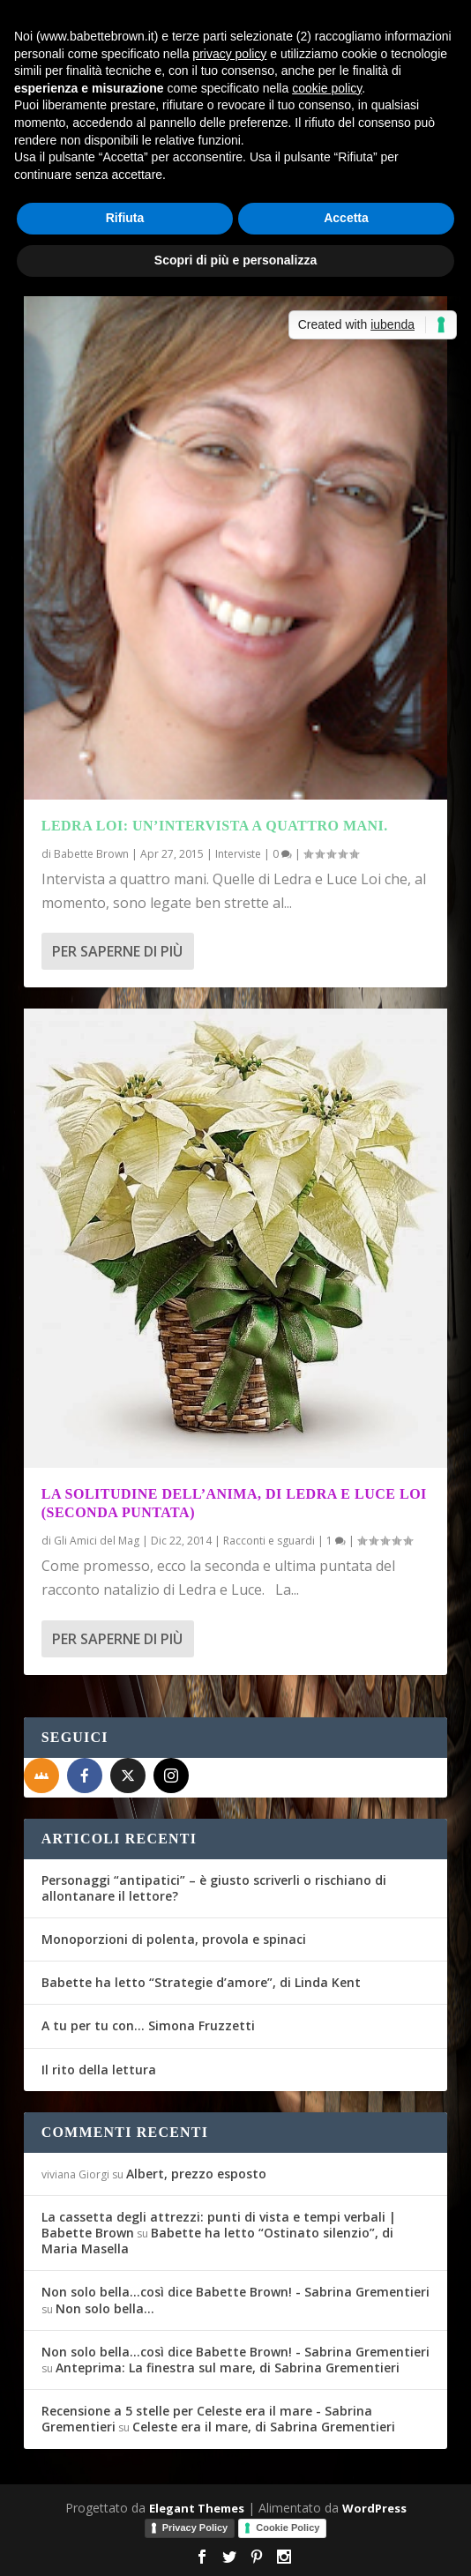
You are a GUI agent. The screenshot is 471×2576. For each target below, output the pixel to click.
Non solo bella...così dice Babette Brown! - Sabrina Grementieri (235, 2291)
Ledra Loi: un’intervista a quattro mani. (214, 825)
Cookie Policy (287, 2527)
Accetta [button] (346, 218)
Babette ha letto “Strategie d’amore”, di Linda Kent (201, 1982)
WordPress (374, 2508)
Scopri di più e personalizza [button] (235, 260)
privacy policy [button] (229, 54)
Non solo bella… (105, 2308)
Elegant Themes (196, 2508)
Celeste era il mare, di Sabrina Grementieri (263, 2426)
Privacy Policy (195, 2527)
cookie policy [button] (327, 88)
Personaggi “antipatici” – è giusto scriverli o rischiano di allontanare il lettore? (213, 1888)
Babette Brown (91, 853)
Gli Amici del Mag (96, 1540)
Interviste (238, 853)
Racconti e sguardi (269, 1540)
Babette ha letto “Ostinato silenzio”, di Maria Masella (217, 2240)
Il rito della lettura (98, 2069)
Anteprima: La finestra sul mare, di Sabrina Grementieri (228, 2367)
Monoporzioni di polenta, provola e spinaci (173, 1939)
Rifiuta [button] (125, 218)
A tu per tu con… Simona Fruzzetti (148, 2025)
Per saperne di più (117, 951)
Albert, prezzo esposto (196, 2173)
